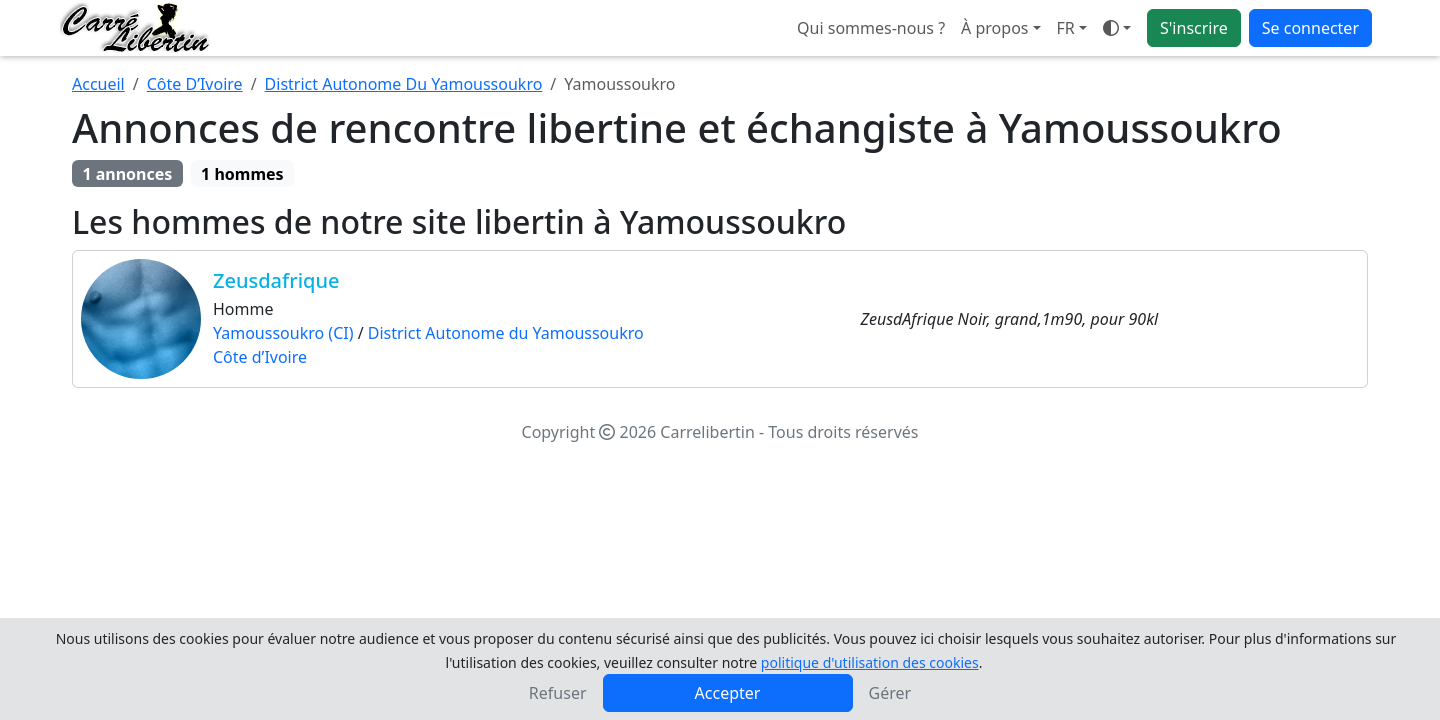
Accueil (98, 84)
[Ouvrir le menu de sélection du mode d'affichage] (1117, 28)
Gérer (890, 693)
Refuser (558, 693)
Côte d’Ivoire (260, 357)
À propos (994, 28)
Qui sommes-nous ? (871, 28)
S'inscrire (1194, 28)
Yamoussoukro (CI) (283, 333)
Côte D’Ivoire (195, 84)
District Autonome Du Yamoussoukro (404, 84)
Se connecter (1310, 28)
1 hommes (242, 174)
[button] (1072, 28)
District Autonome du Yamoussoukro (506, 333)
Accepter (728, 693)
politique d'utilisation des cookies (870, 662)
